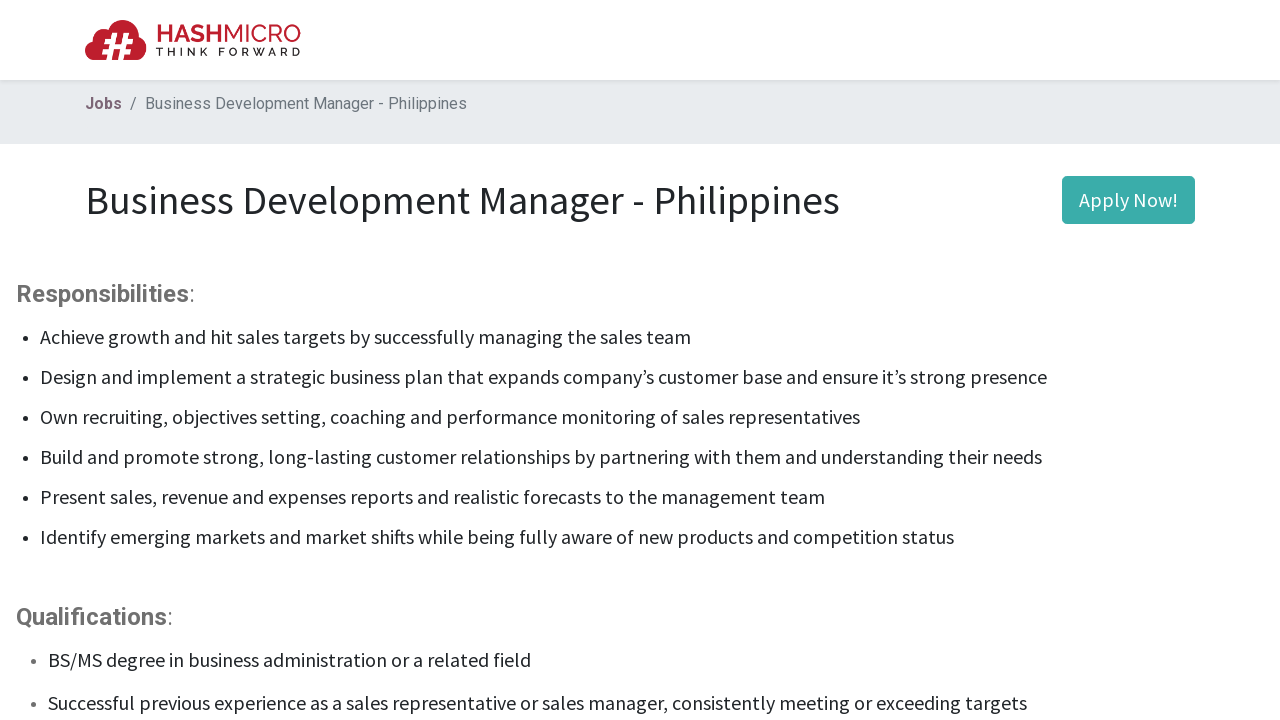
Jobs (103, 103)
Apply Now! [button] (1128, 199)
